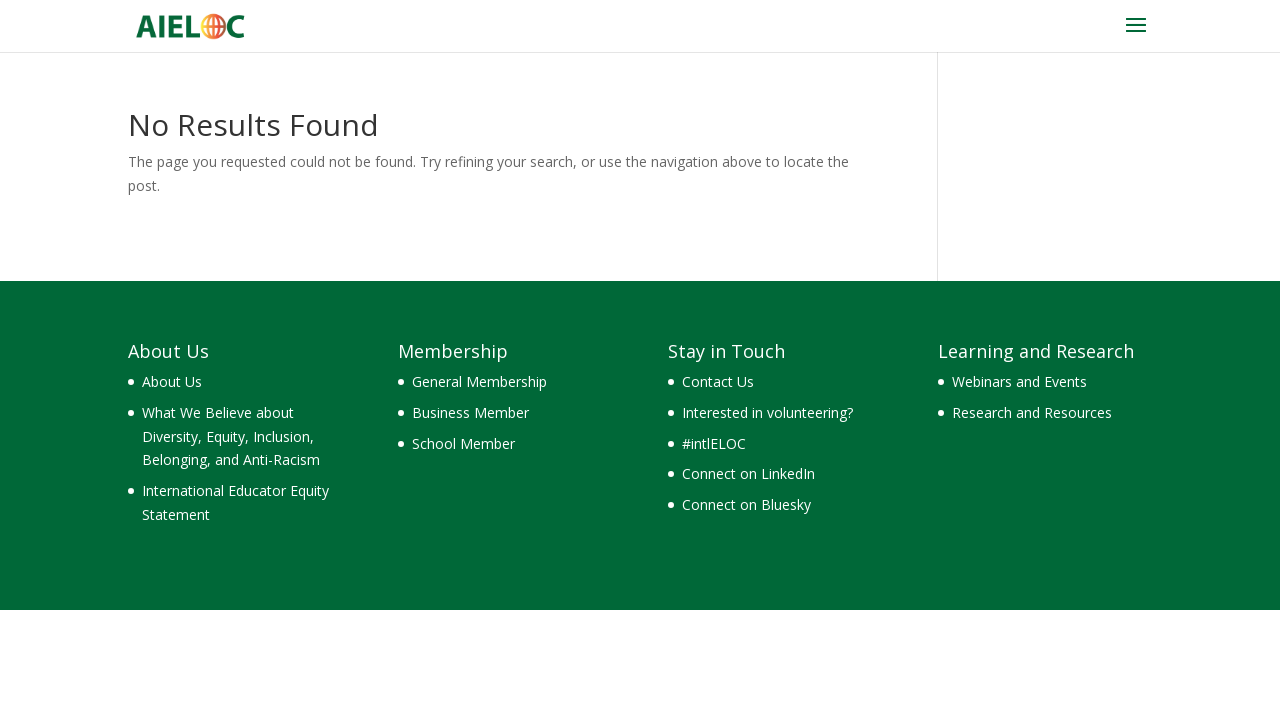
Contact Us (718, 381)
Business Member (470, 412)
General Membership (479, 381)
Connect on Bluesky (746, 504)
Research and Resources (1032, 412)
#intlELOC (714, 443)
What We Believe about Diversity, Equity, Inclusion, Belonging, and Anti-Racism (231, 436)
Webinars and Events (1019, 381)
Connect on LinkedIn (748, 473)
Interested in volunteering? (767, 412)
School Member (463, 443)
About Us (172, 381)
